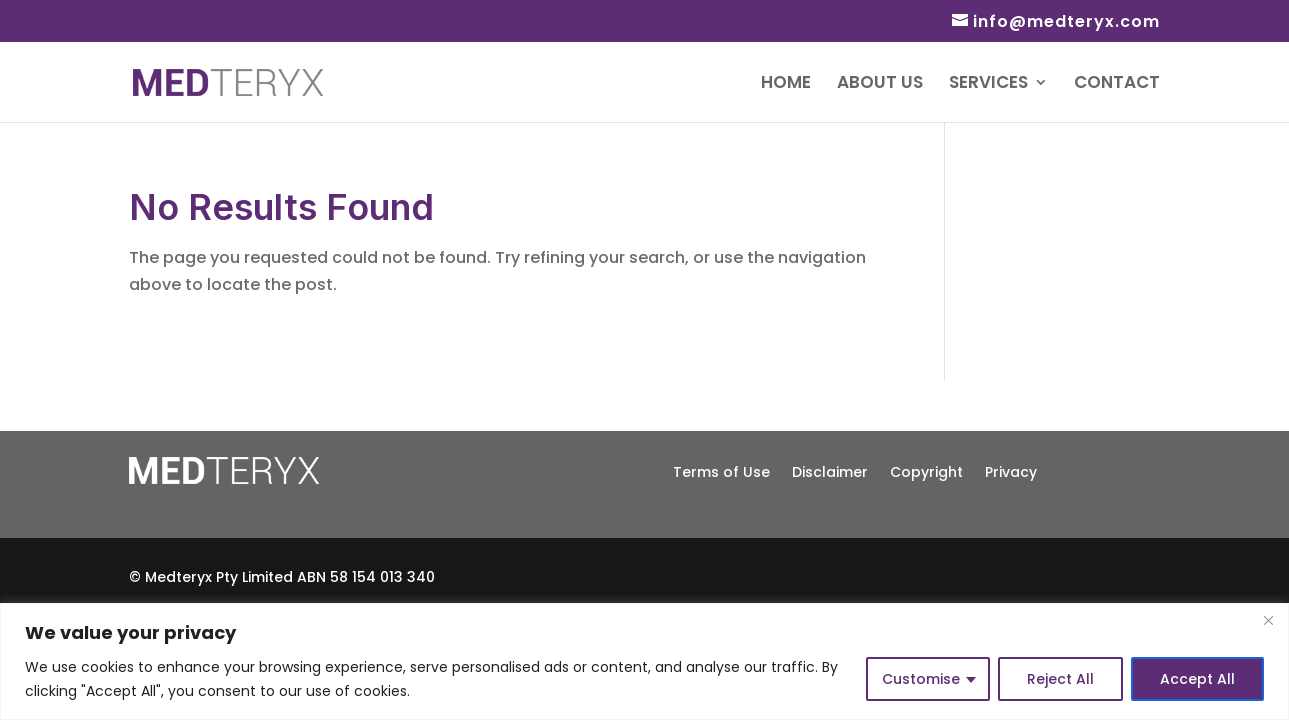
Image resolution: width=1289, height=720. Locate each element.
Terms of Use (721, 470)
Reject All (1060, 679)
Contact (1117, 84)
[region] (644, 661)
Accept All (1197, 679)
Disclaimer (830, 470)
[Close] (1268, 620)
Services (988, 84)
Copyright (926, 470)
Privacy (1011, 470)
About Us (880, 84)
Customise (921, 679)
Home (786, 84)
